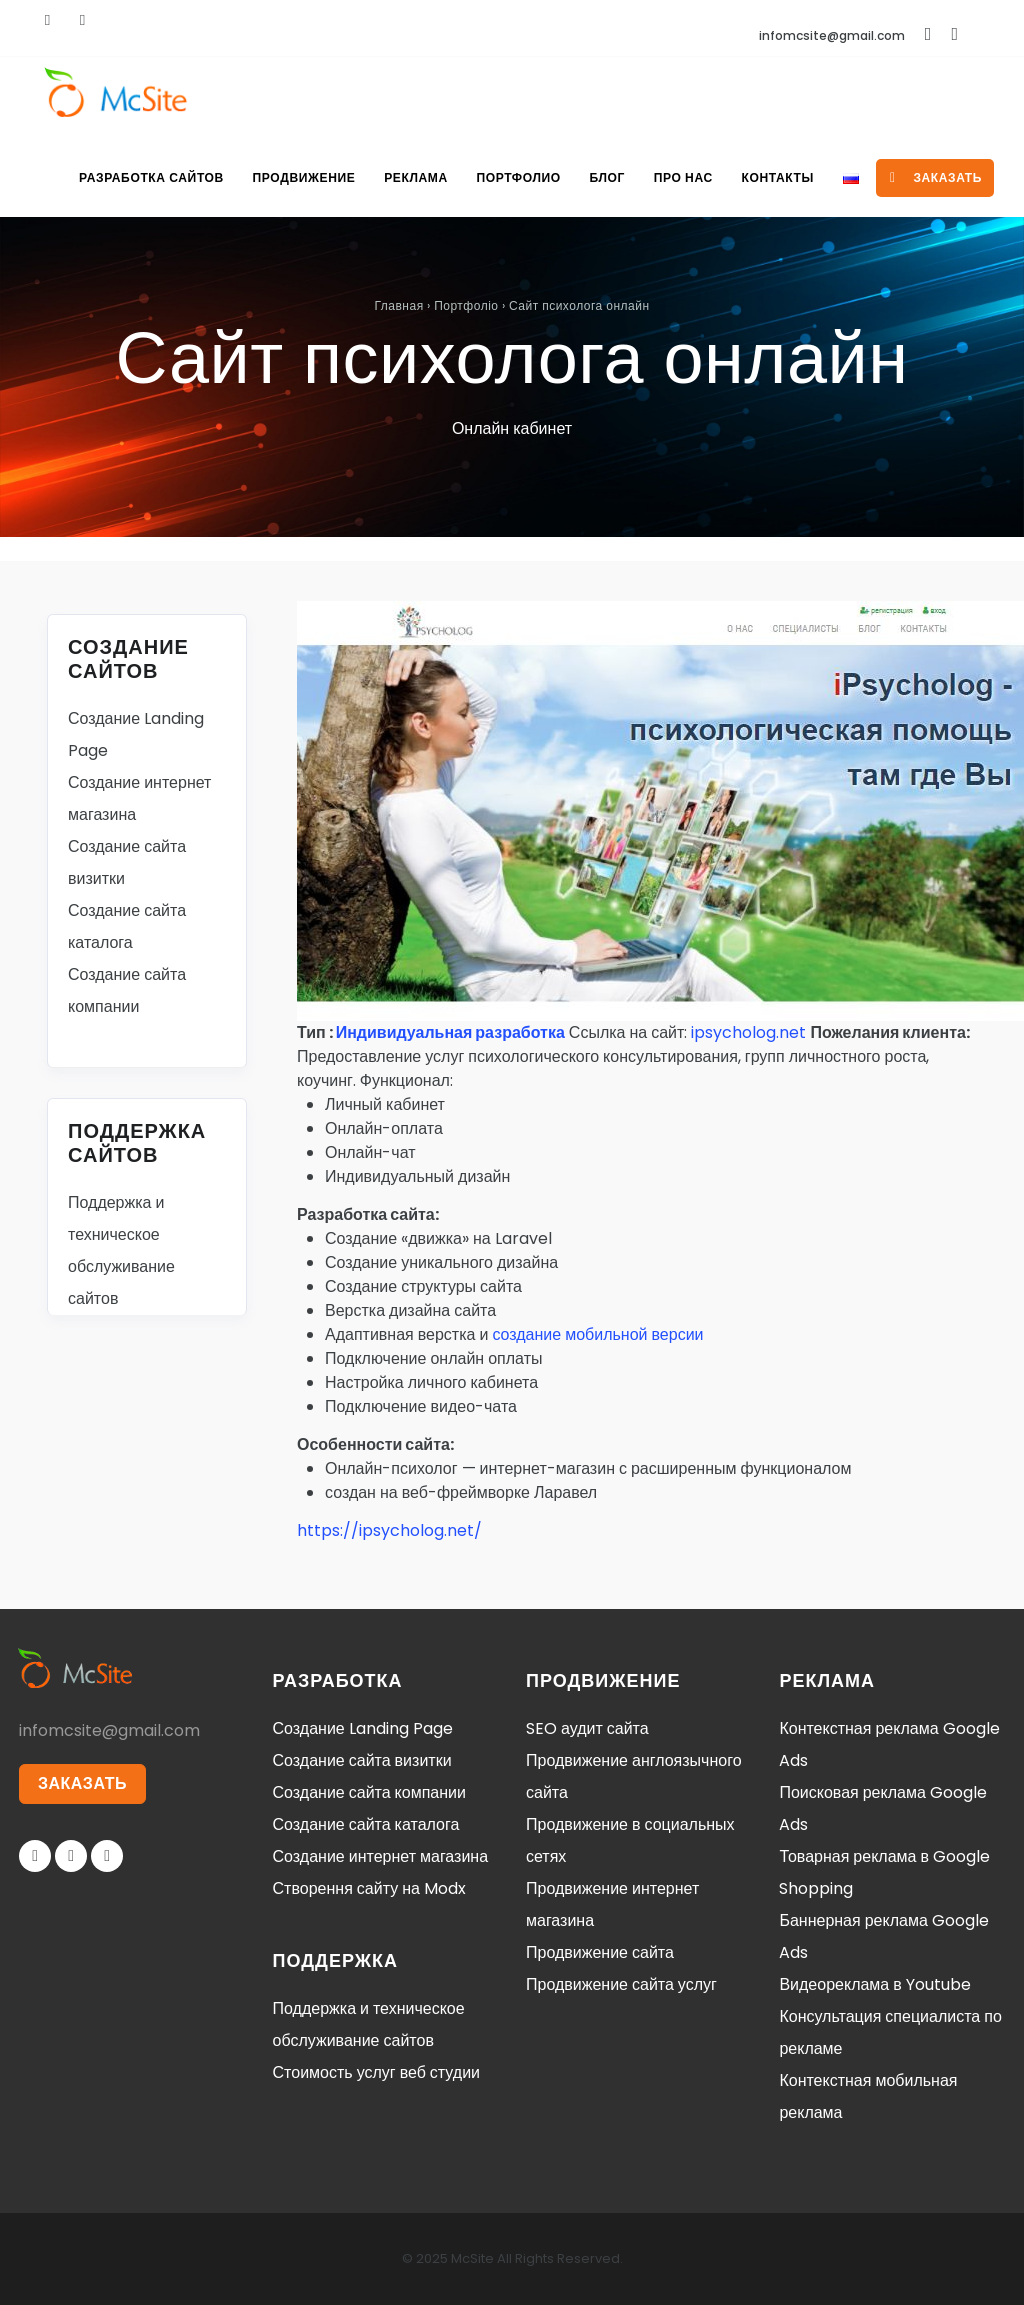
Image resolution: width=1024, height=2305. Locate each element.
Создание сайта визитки (362, 1760)
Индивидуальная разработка (450, 1032)
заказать (936, 177)
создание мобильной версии (597, 1334)
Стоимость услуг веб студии (376, 2072)
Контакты (776, 177)
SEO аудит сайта (587, 1728)
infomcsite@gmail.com (832, 35)
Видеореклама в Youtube (874, 1984)
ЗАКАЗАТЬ (82, 1783)
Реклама (410, 177)
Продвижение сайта (600, 1952)
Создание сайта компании (369, 1792)
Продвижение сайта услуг (621, 1984)
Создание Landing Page (363, 1728)
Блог (603, 177)
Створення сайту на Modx (369, 1888)
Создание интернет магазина (381, 1856)
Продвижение (298, 177)
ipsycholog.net (748, 1032)
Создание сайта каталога (366, 1824)
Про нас (680, 177)
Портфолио (514, 177)
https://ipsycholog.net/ (389, 1530)
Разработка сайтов (145, 177)
